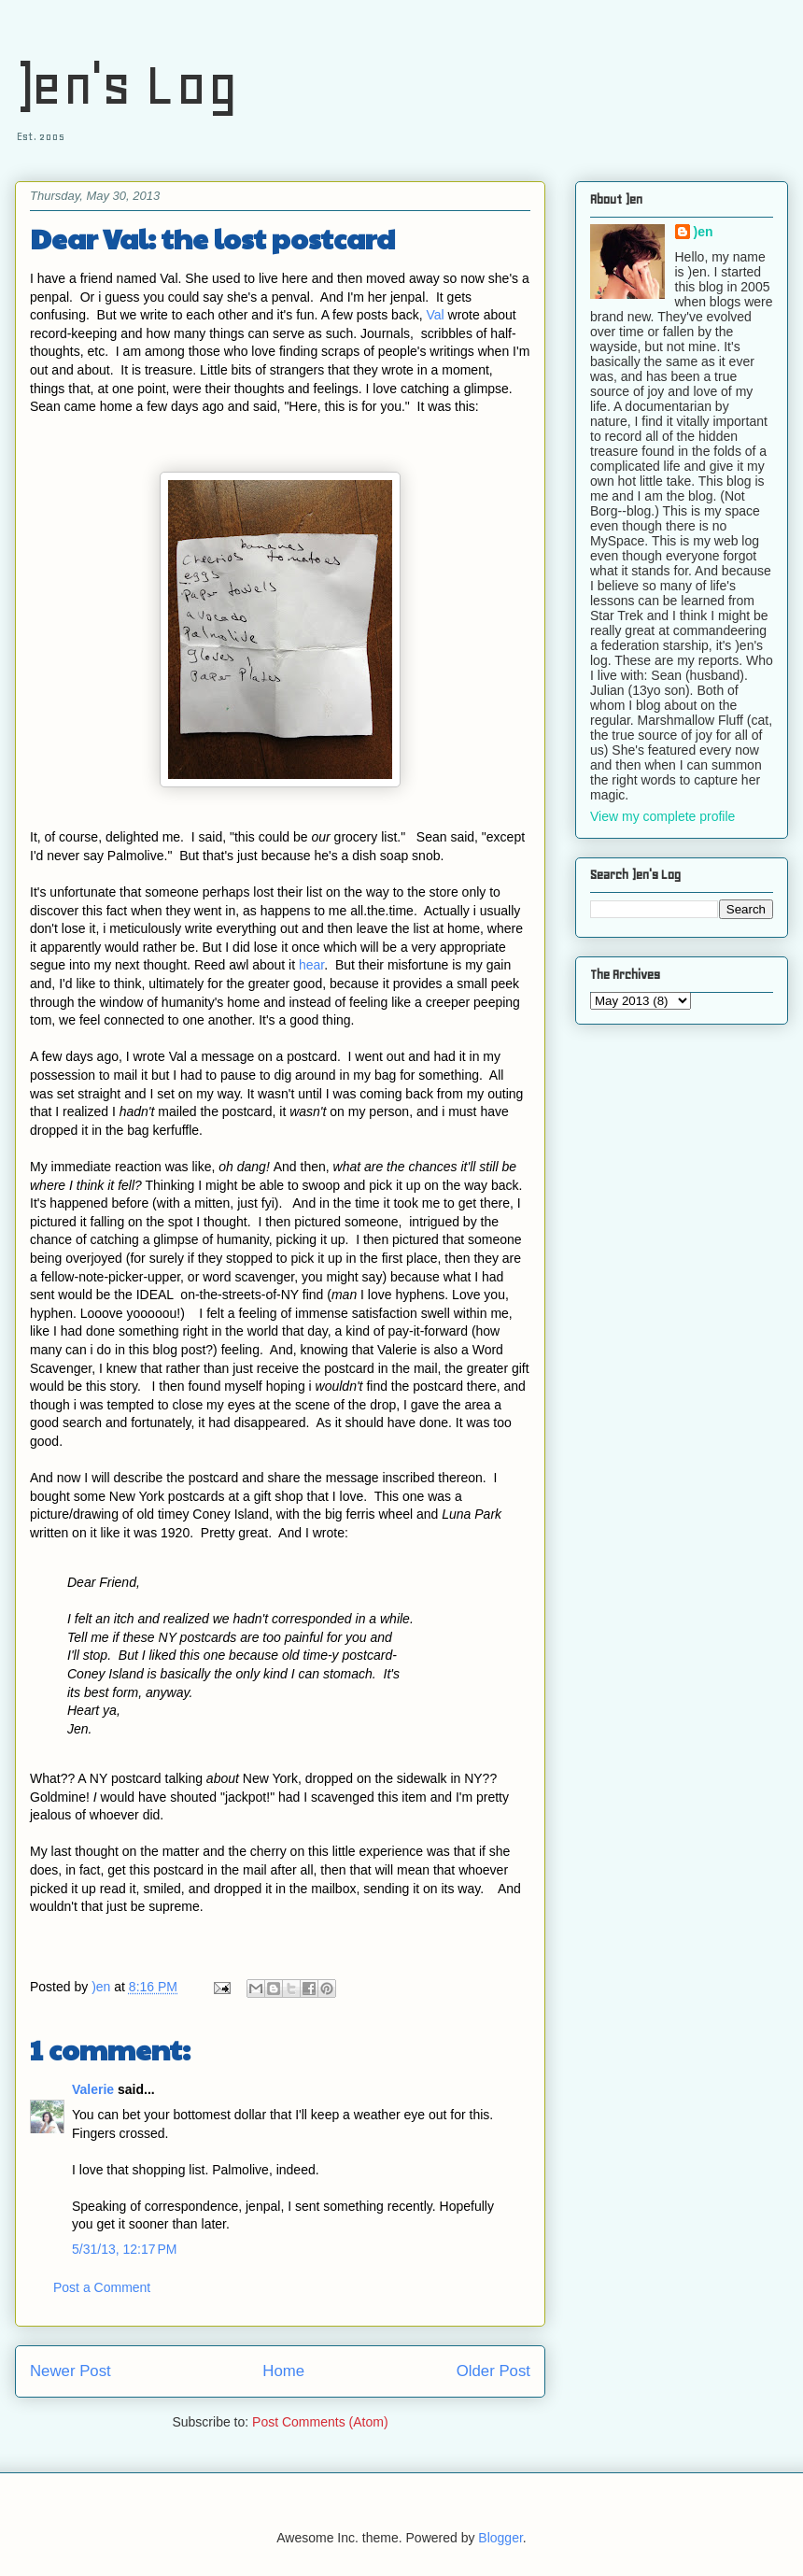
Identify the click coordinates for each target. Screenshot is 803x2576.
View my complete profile (662, 816)
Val (435, 314)
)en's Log (126, 84)
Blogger (500, 2537)
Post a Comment (101, 2287)
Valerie (93, 2089)
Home (283, 2371)
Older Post (493, 2371)
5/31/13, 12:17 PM (124, 2249)
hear (311, 964)
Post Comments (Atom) (319, 2421)
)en (703, 231)
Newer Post (70, 2371)
